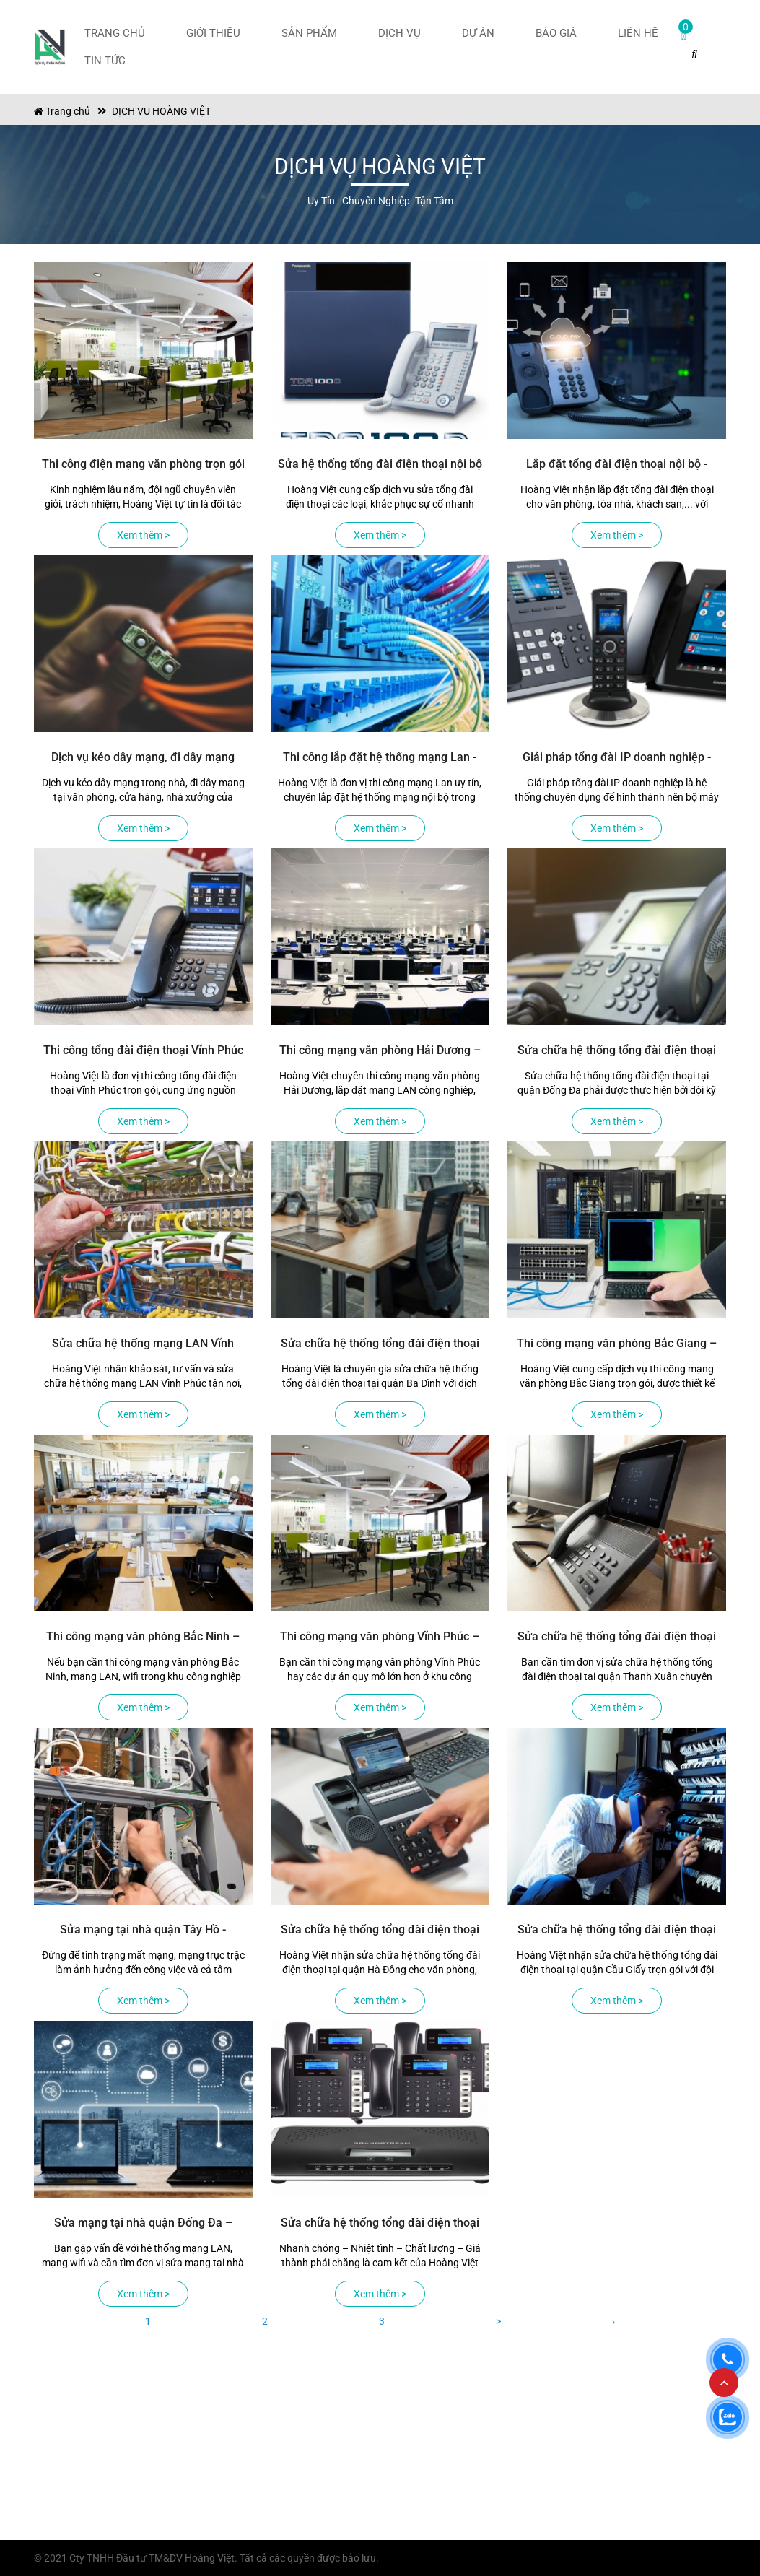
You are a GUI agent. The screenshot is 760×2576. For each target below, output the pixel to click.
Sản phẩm (309, 33)
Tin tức (105, 60)
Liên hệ (638, 33)
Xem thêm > (143, 535)
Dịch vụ (399, 33)
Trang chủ (114, 33)
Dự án (478, 33)
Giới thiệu (213, 33)
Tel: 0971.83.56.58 (86, 2499)
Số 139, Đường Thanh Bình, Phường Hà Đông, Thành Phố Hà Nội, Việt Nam (107, 2465)
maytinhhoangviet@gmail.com (114, 2519)
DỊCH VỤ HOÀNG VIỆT (161, 111)
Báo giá (556, 33)
